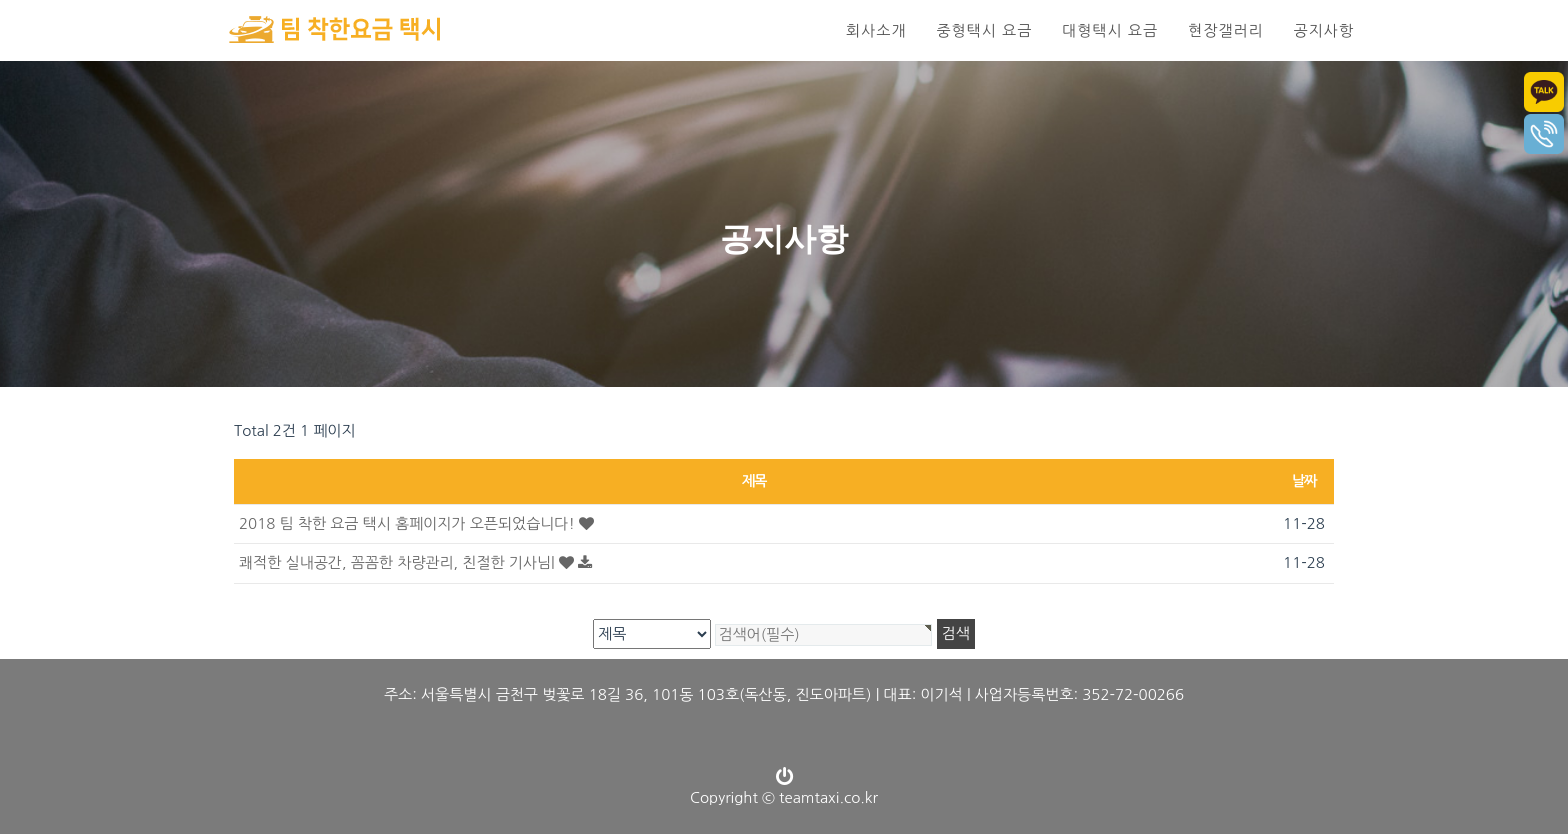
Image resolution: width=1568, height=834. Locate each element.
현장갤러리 (1226, 30)
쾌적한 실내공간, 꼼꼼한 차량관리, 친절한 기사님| (415, 562)
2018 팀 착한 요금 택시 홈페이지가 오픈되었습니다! (416, 523)
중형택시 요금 (984, 30)
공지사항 (1324, 30)
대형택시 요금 (1110, 30)
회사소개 (876, 30)
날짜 (1304, 481)
